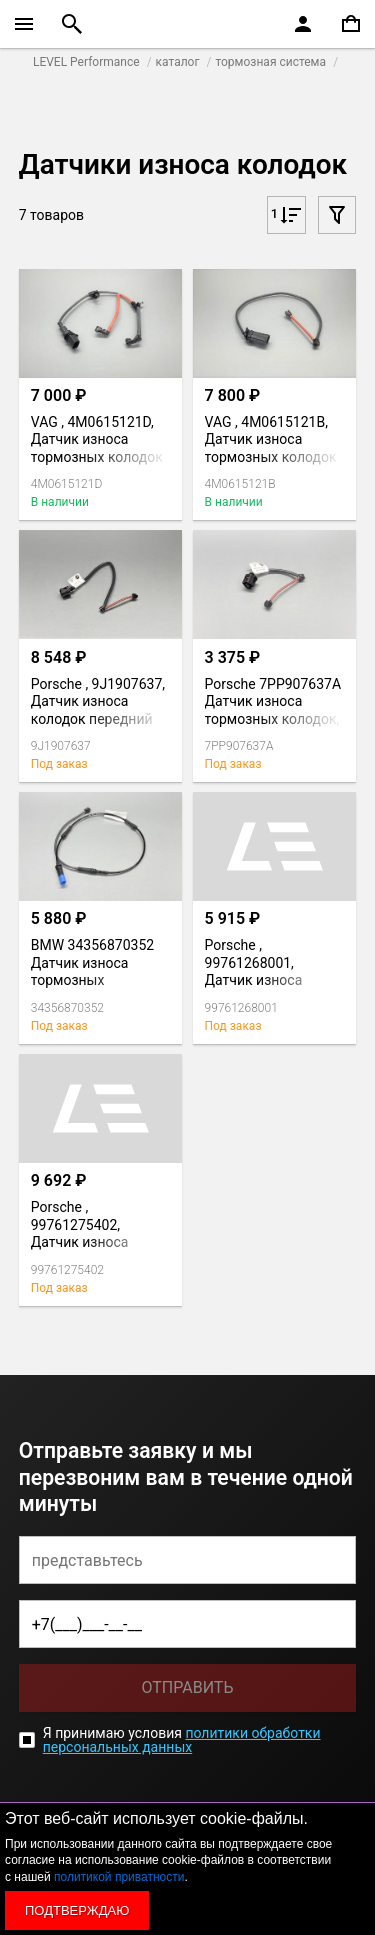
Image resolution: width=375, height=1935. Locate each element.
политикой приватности (119, 1877)
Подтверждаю (77, 1910)
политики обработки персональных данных (182, 1740)
